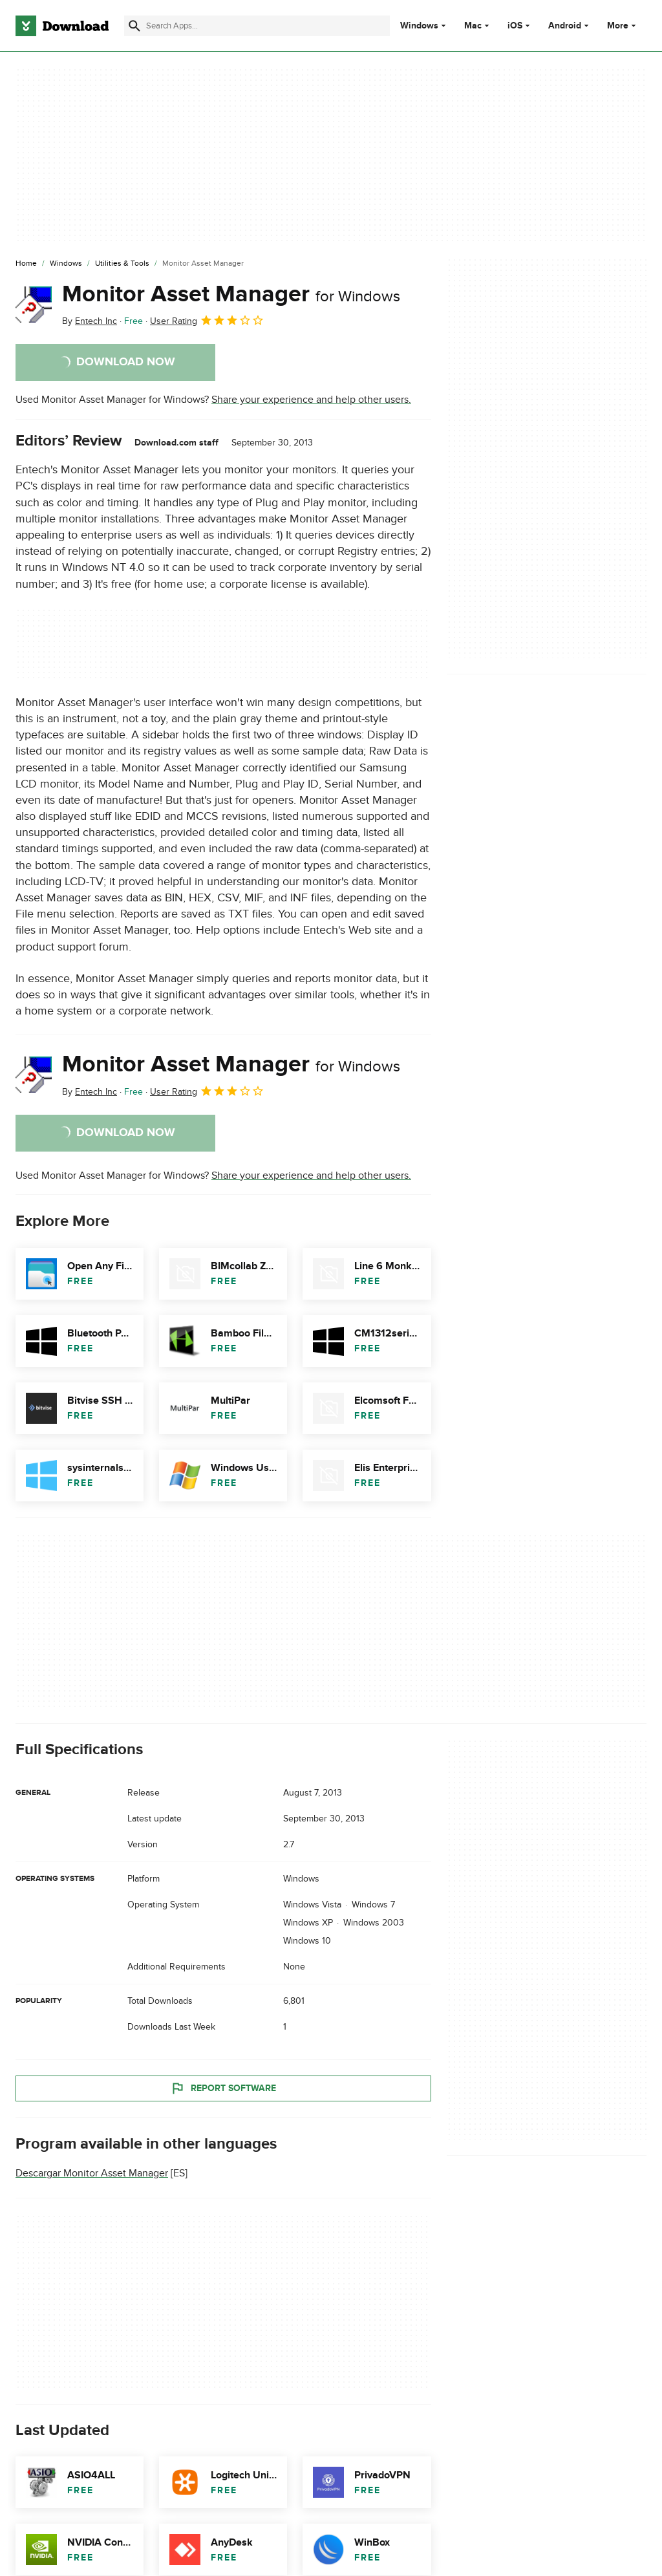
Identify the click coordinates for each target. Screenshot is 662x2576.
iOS (514, 25)
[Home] (26, 263)
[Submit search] (134, 26)
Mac (473, 25)
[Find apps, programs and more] (257, 26)
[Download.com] (62, 26)
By (89, 321)
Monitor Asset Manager (231, 294)
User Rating (207, 320)
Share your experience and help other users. (311, 399)
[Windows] (66, 263)
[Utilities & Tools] (122, 263)
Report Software (223, 2088)
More (623, 25)
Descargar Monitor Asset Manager (92, 2173)
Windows (419, 25)
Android (564, 25)
